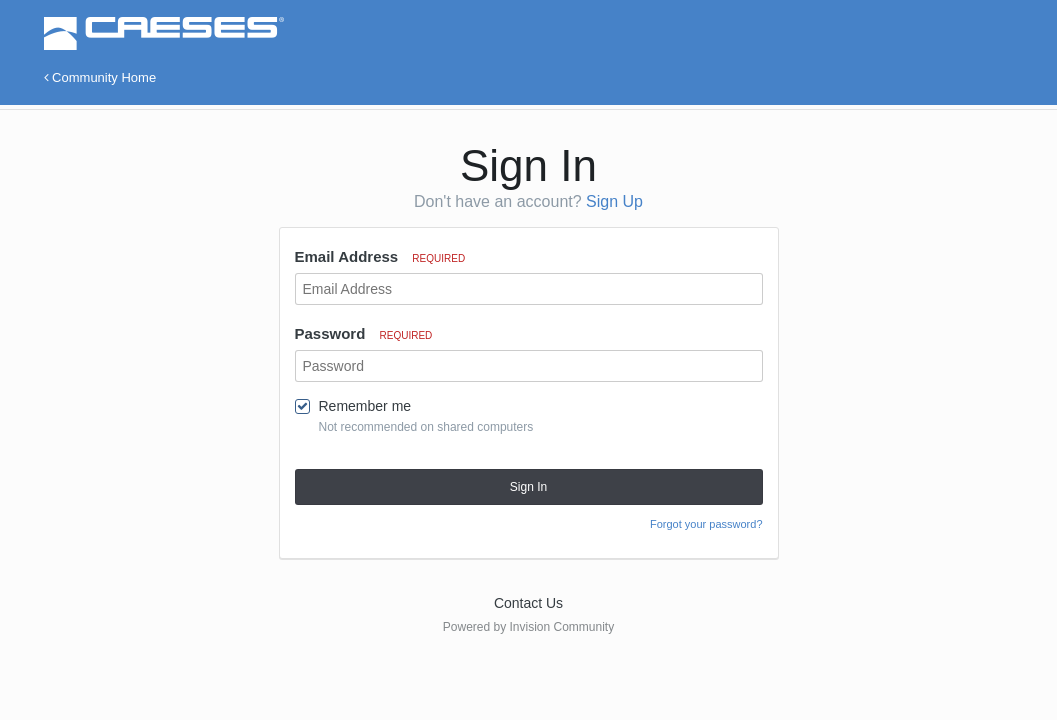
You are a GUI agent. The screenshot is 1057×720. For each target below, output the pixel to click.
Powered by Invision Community (528, 627)
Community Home (100, 77)
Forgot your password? (706, 524)
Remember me (365, 406)
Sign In (528, 487)
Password (364, 333)
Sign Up (614, 201)
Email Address (380, 256)
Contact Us (528, 603)
